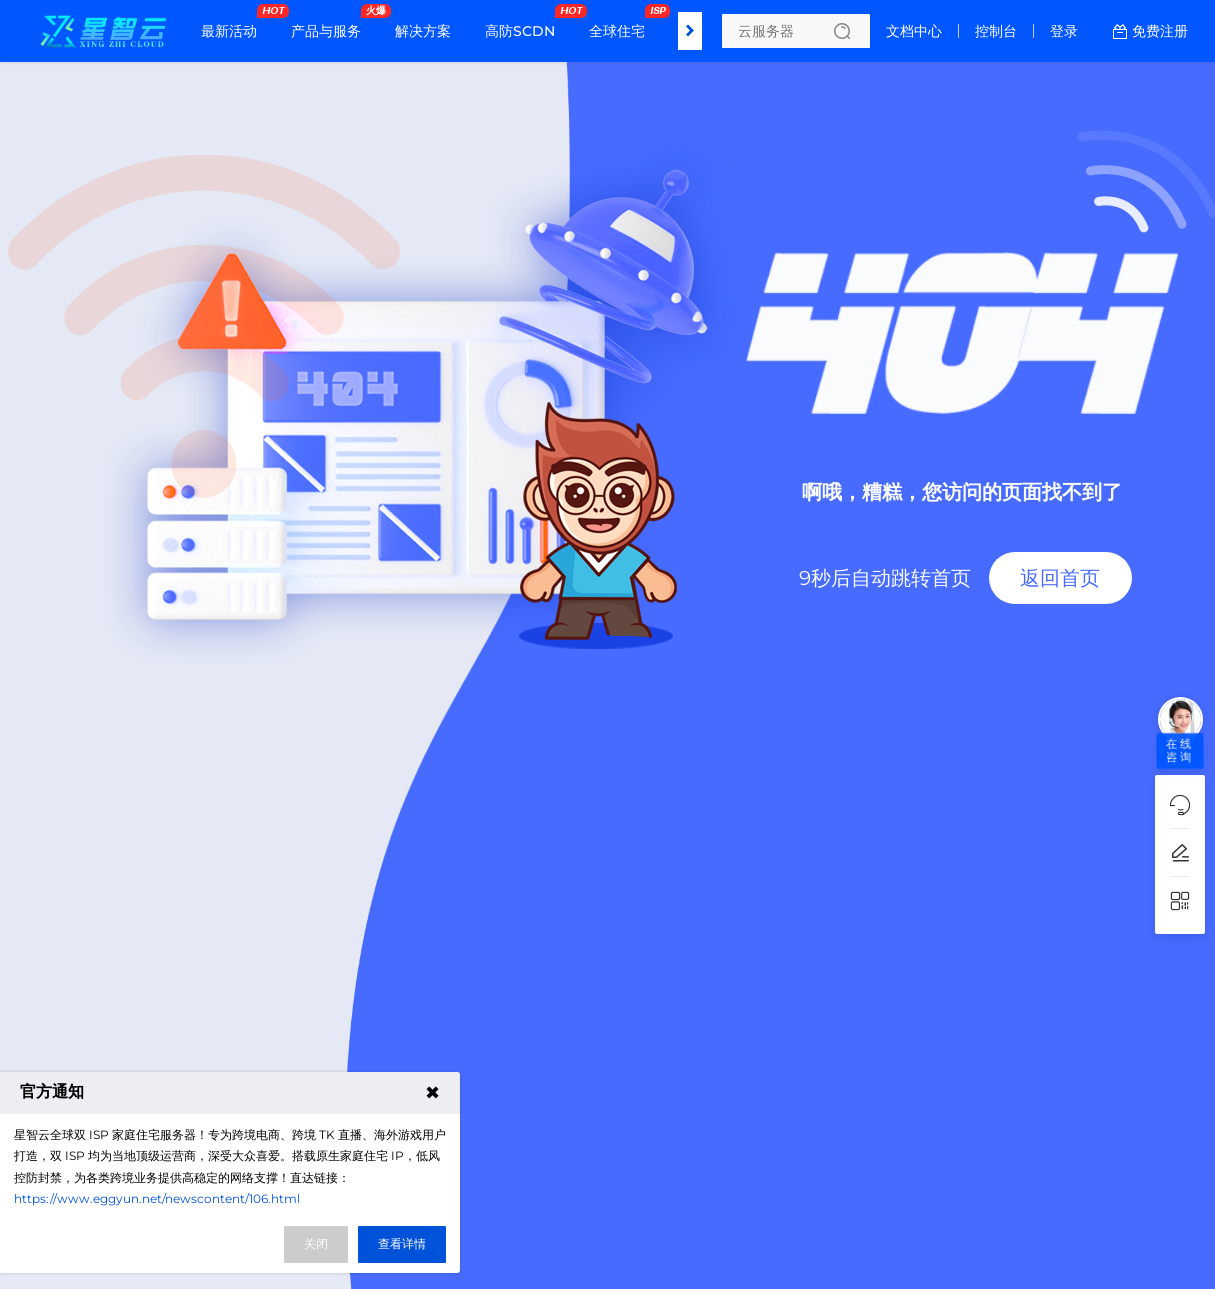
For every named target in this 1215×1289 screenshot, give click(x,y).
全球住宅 (622, 23)
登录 (1064, 31)
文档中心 (914, 31)
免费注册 (1160, 31)
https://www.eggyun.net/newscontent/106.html (157, 1198)
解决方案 (423, 31)
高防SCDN (525, 23)
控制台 (996, 31)
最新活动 (234, 23)
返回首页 (1060, 578)
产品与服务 (331, 23)
